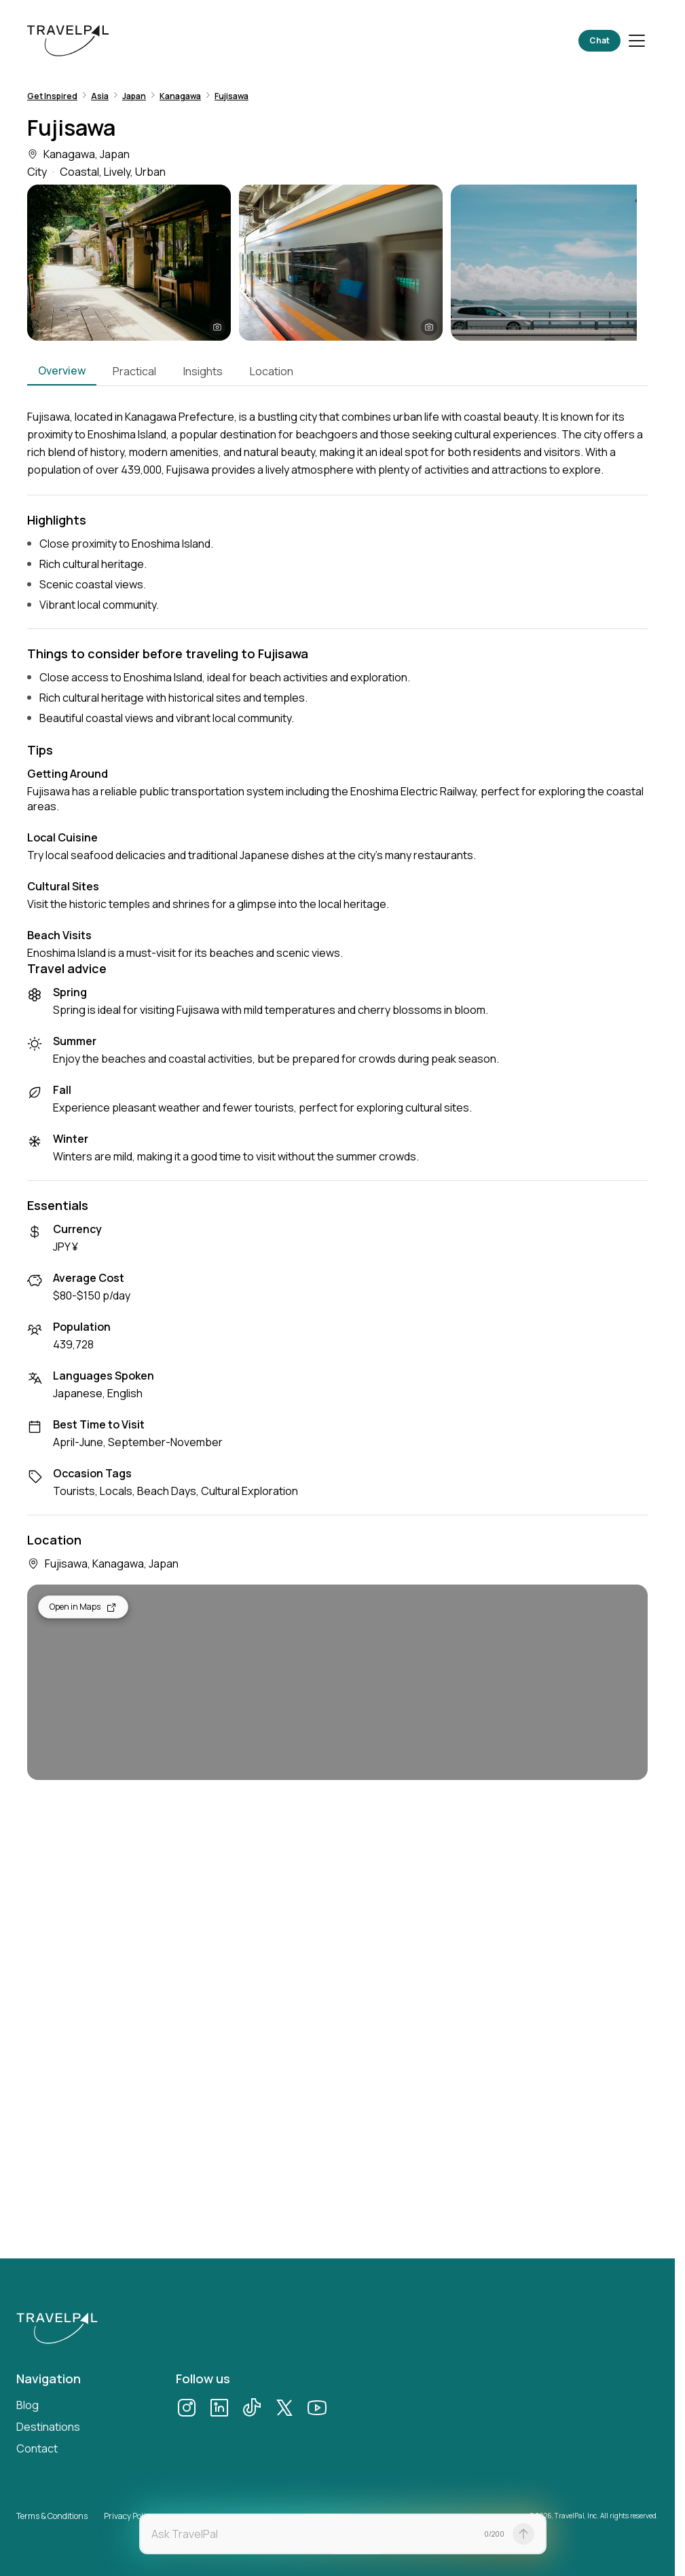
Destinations (48, 2426)
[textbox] (313, 2533)
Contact (37, 2448)
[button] (129, 263)
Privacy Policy (128, 2516)
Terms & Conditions (52, 2516)
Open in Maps (83, 1607)
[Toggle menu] (637, 41)
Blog (27, 2405)
